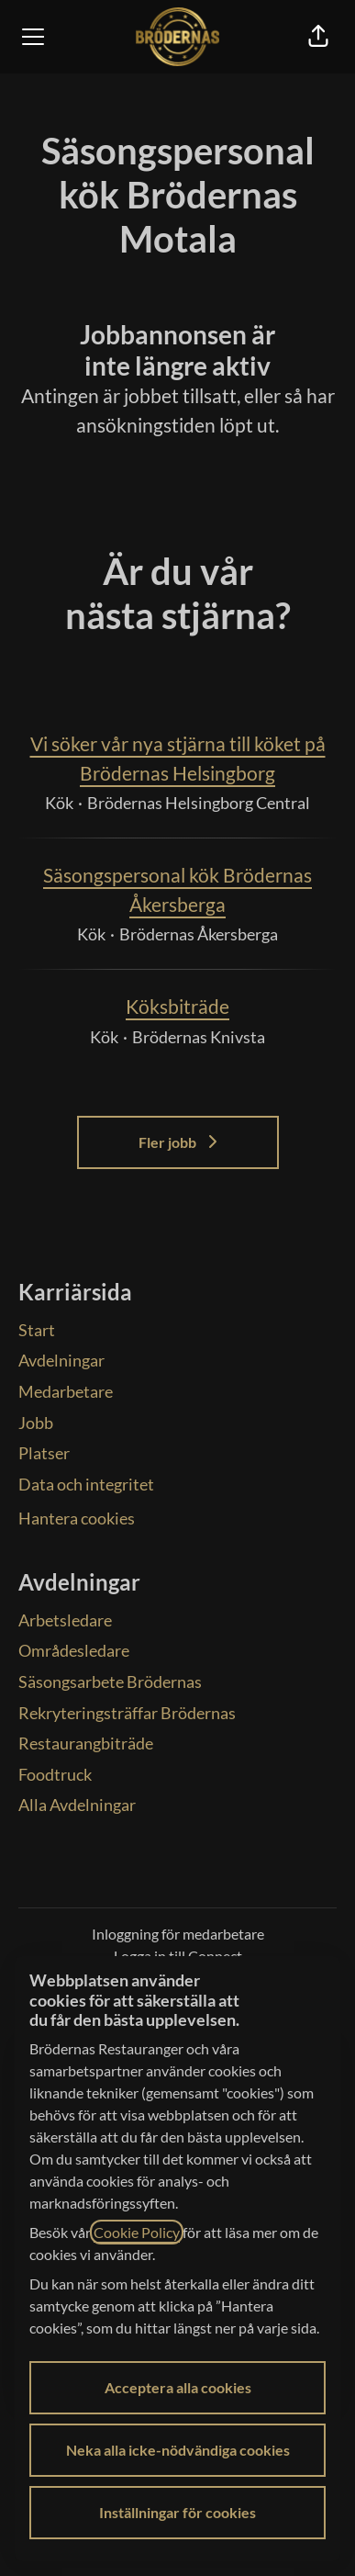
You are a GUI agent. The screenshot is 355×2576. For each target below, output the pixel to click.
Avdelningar (61, 1360)
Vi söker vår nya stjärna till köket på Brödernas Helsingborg (177, 758)
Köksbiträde (177, 1006)
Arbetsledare (65, 1620)
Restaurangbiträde (85, 1743)
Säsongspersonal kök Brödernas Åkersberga (177, 889)
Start (36, 1330)
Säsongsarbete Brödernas (110, 1681)
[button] (318, 36)
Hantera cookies (76, 1518)
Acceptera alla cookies (178, 2387)
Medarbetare (65, 1391)
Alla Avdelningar (77, 1804)
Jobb (35, 1422)
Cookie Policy (137, 2232)
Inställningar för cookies (177, 2512)
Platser (44, 1453)
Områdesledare (73, 1650)
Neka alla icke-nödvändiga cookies (178, 2449)
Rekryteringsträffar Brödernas (127, 1713)
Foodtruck (55, 1774)
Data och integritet (86, 1484)
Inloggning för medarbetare (178, 1933)
